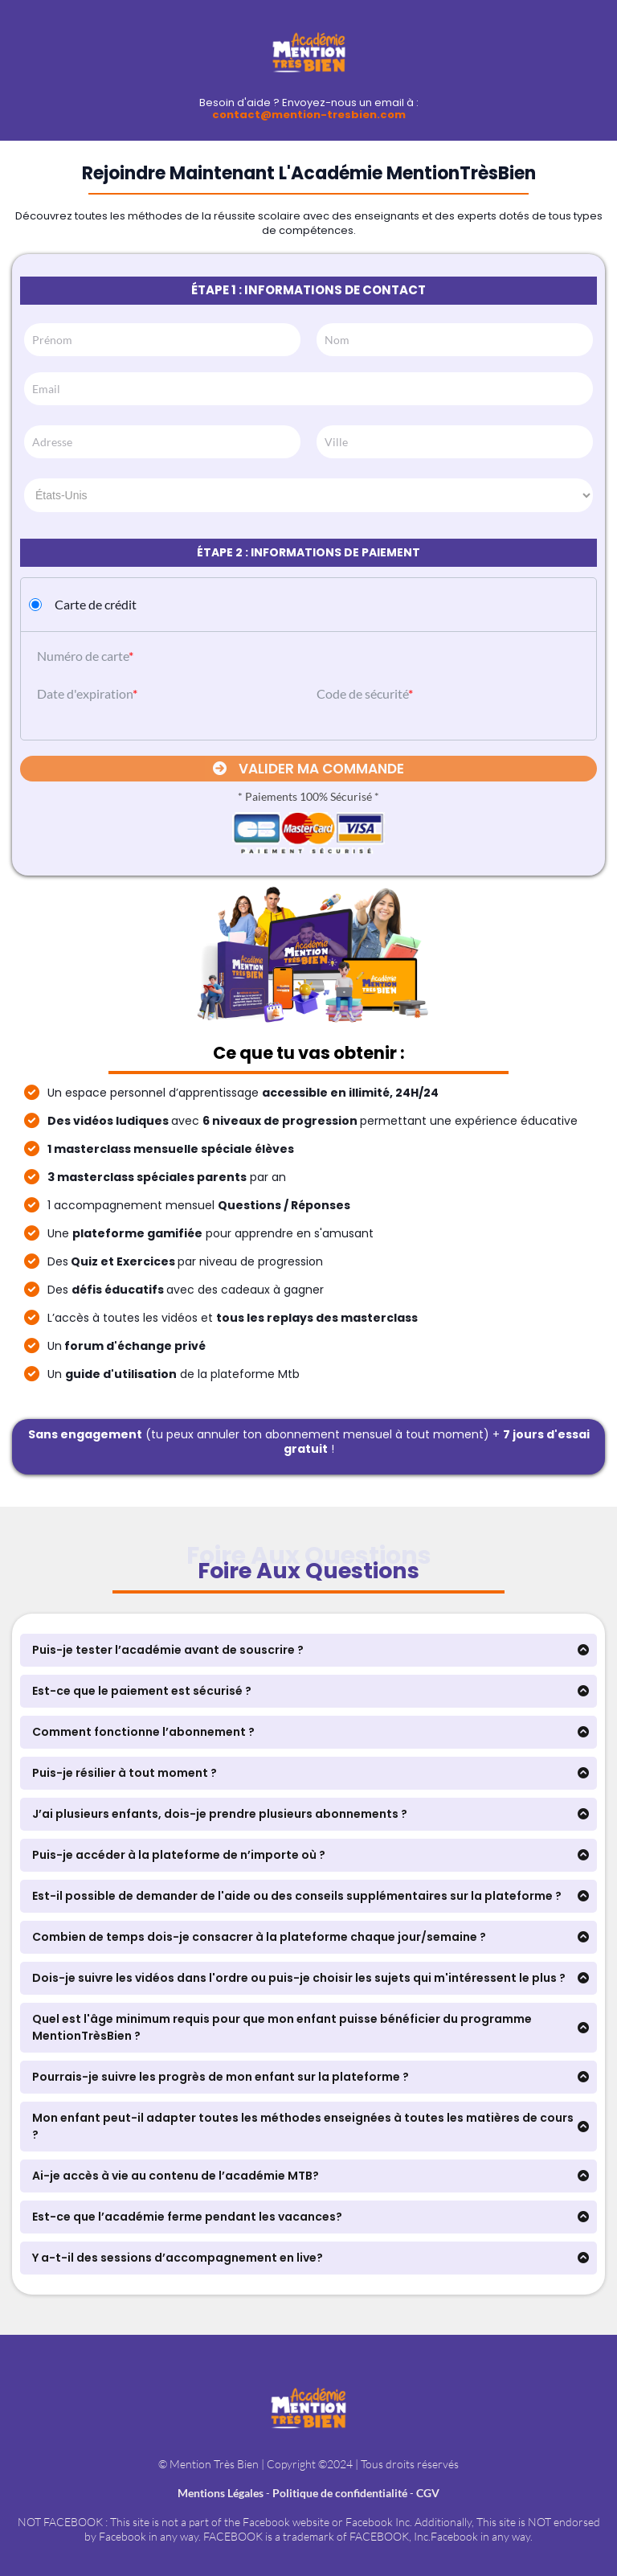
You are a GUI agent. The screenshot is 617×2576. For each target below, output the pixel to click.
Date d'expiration (85, 693)
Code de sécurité (362, 693)
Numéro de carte (83, 655)
